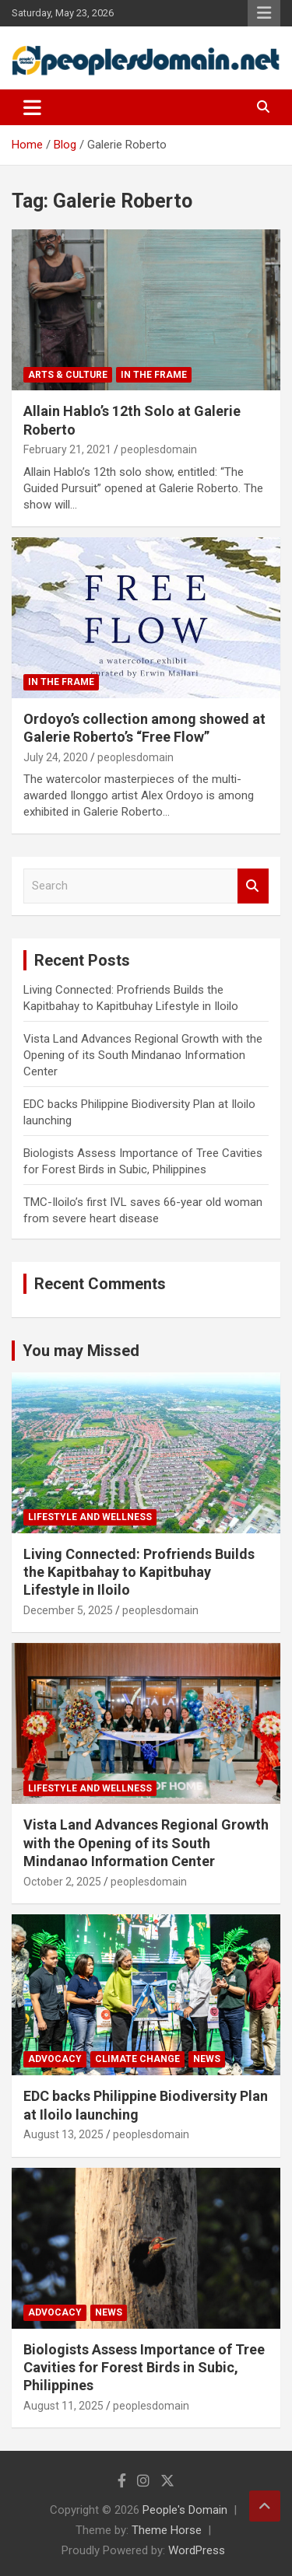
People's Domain (184, 2510)
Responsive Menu (264, 13)
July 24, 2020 (55, 757)
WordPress (196, 2550)
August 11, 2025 (63, 2405)
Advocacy (55, 2058)
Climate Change (137, 2058)
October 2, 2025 (62, 1881)
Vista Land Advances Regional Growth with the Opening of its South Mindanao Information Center (142, 1055)
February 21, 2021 (67, 449)
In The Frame (154, 374)
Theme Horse (167, 2530)
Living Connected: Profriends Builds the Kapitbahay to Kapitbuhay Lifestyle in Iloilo (139, 1572)
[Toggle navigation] (32, 107)
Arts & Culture (67, 374)
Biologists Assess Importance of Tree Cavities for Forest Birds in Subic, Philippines (144, 2367)
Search (253, 886)
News (206, 2058)
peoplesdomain (159, 449)
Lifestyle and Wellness (90, 1517)
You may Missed (81, 1350)
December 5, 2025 (68, 1610)
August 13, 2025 (63, 2134)
